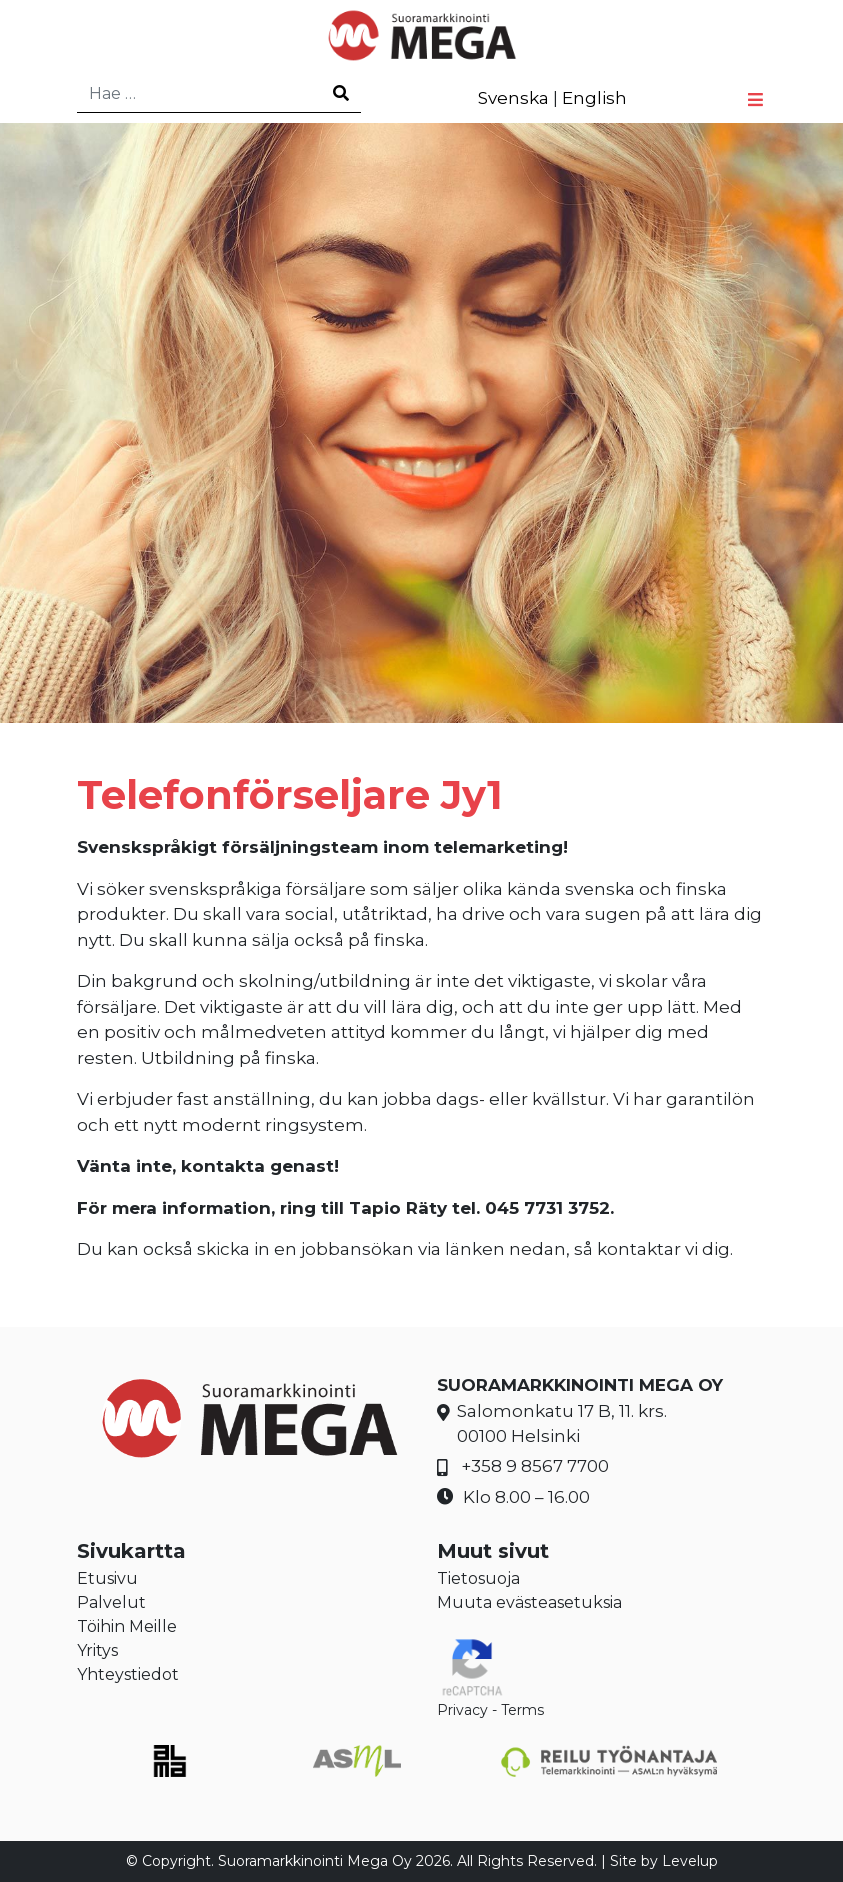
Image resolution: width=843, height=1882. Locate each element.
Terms (522, 1710)
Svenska (513, 98)
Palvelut (111, 1602)
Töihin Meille (127, 1626)
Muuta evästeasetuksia (529, 1602)
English (594, 98)
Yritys (97, 1650)
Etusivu (107, 1578)
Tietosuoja (478, 1578)
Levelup (690, 1861)
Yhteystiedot (128, 1674)
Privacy (462, 1710)
